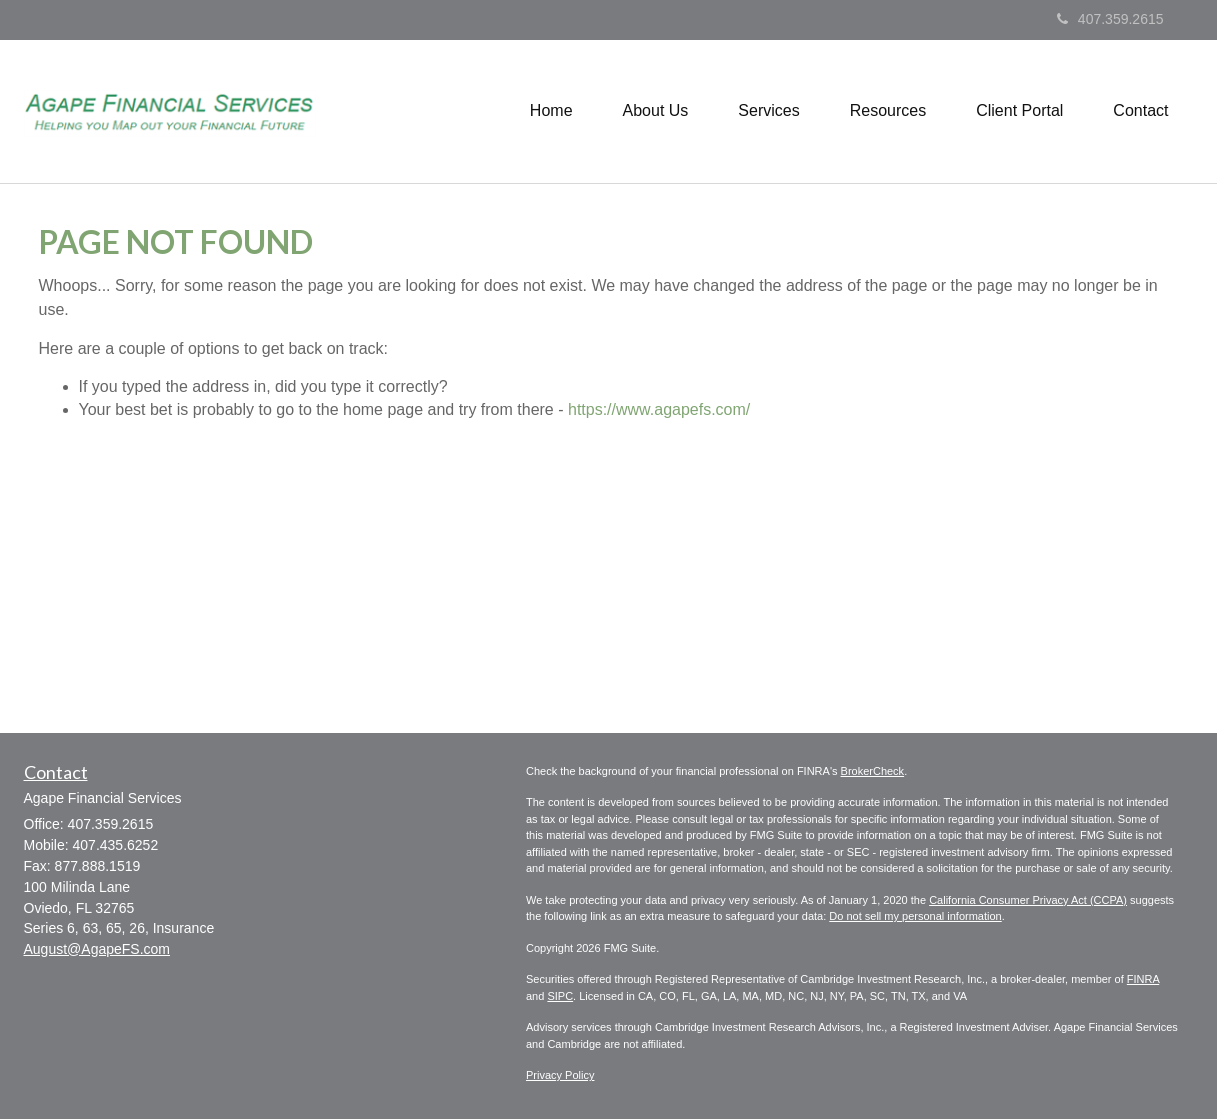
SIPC (560, 996)
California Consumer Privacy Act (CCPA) (1028, 900)
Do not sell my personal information (915, 916)
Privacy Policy (560, 1075)
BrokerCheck (873, 771)
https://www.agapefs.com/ (659, 409)
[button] (656, 111)
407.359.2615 (1110, 19)
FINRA (1143, 979)
